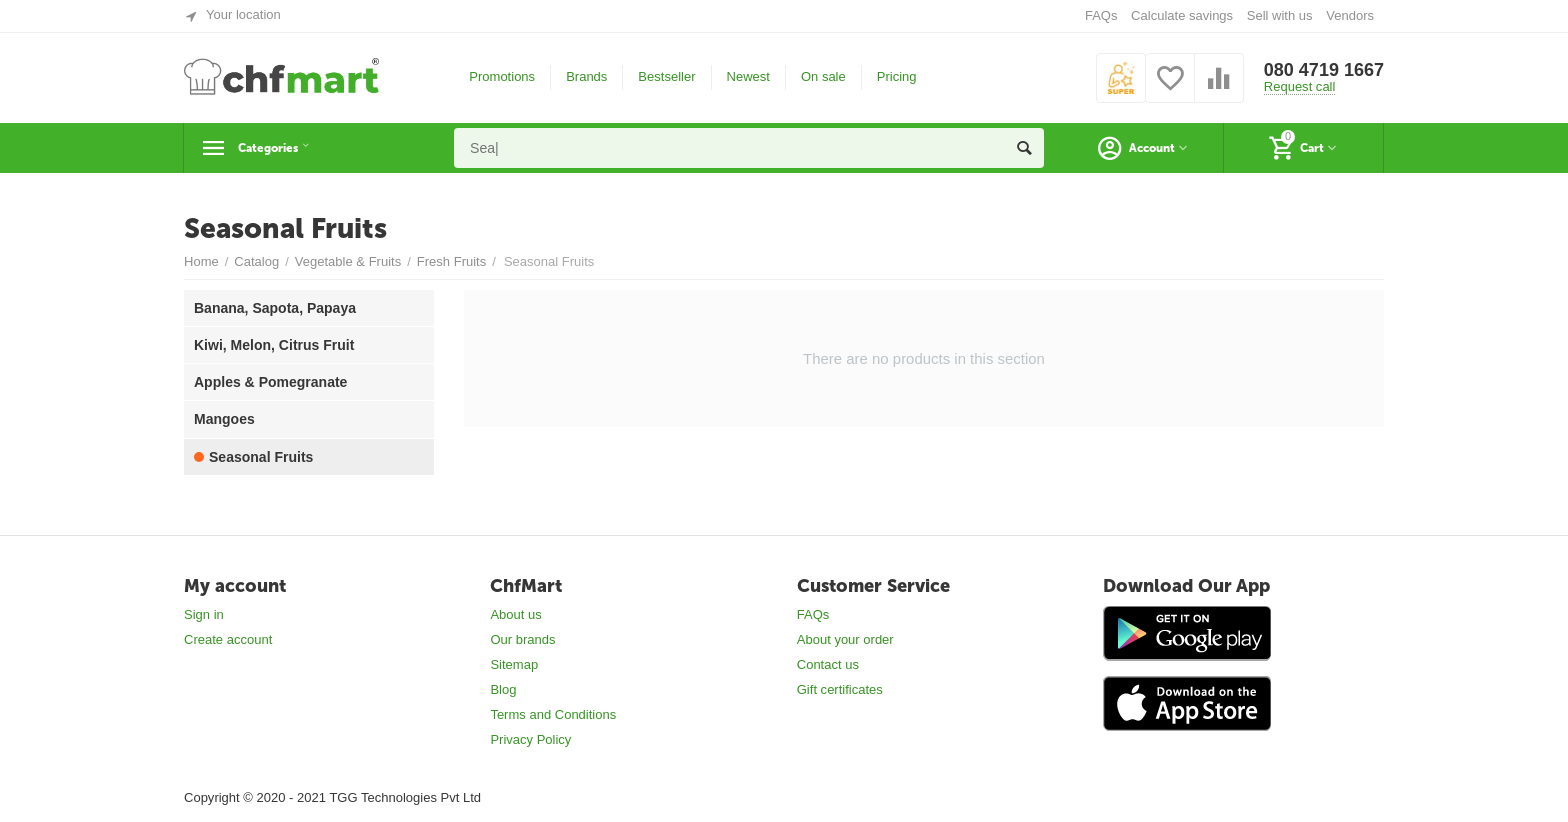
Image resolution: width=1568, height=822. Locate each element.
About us (515, 614)
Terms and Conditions (553, 714)
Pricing (897, 76)
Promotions (502, 76)
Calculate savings (1182, 15)
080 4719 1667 (1324, 70)
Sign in (204, 614)
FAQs (1101, 15)
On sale (823, 76)
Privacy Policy (530, 739)
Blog (503, 689)
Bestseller (666, 76)
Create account (228, 639)
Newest (748, 76)
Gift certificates (840, 689)
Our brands (522, 639)
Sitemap (514, 664)
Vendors (1350, 15)
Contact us (828, 664)
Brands (586, 76)
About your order (845, 639)
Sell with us (1280, 15)
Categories (281, 148)
